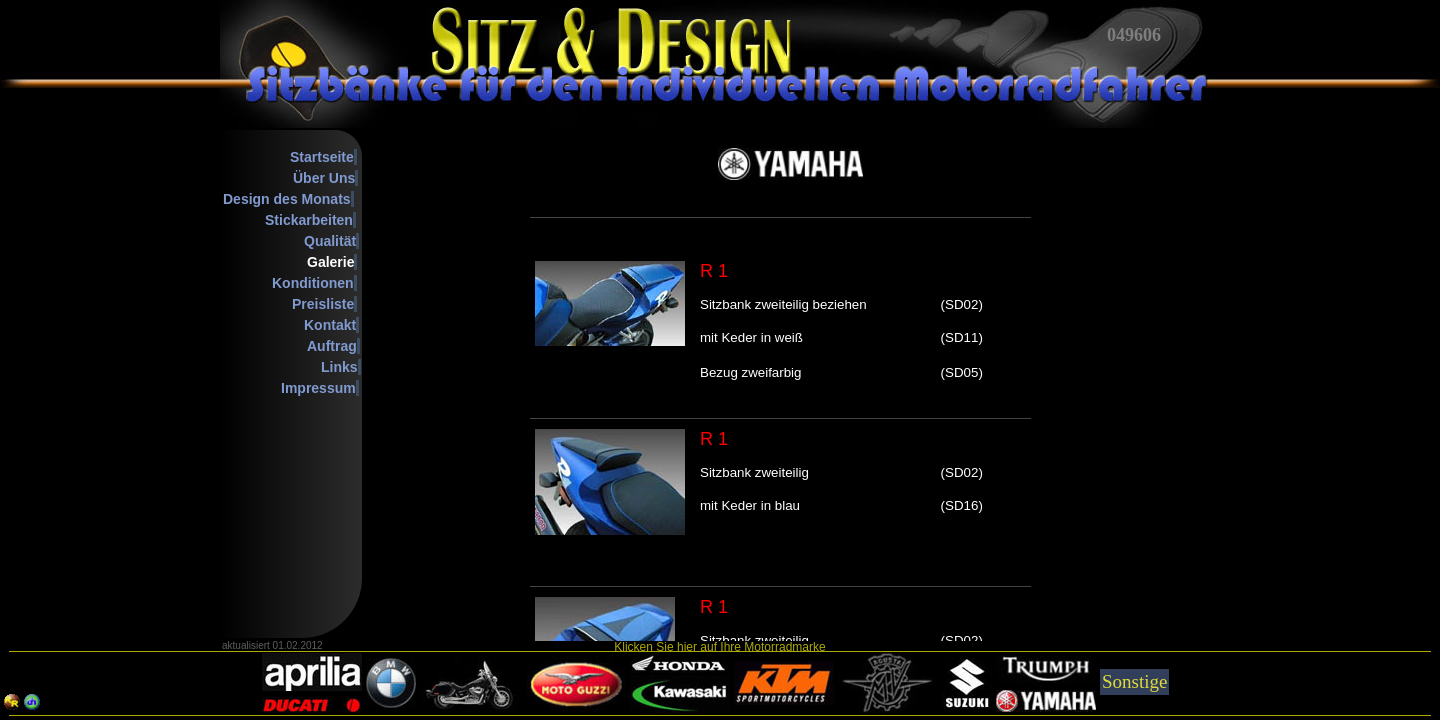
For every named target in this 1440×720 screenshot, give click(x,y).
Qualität (330, 241)
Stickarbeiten (309, 220)
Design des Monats (287, 199)
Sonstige (1134, 681)
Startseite (322, 157)
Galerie (330, 262)
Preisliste (323, 304)
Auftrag (332, 346)
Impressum (318, 388)
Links (339, 367)
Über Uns (324, 178)
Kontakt (330, 325)
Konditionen (313, 283)
